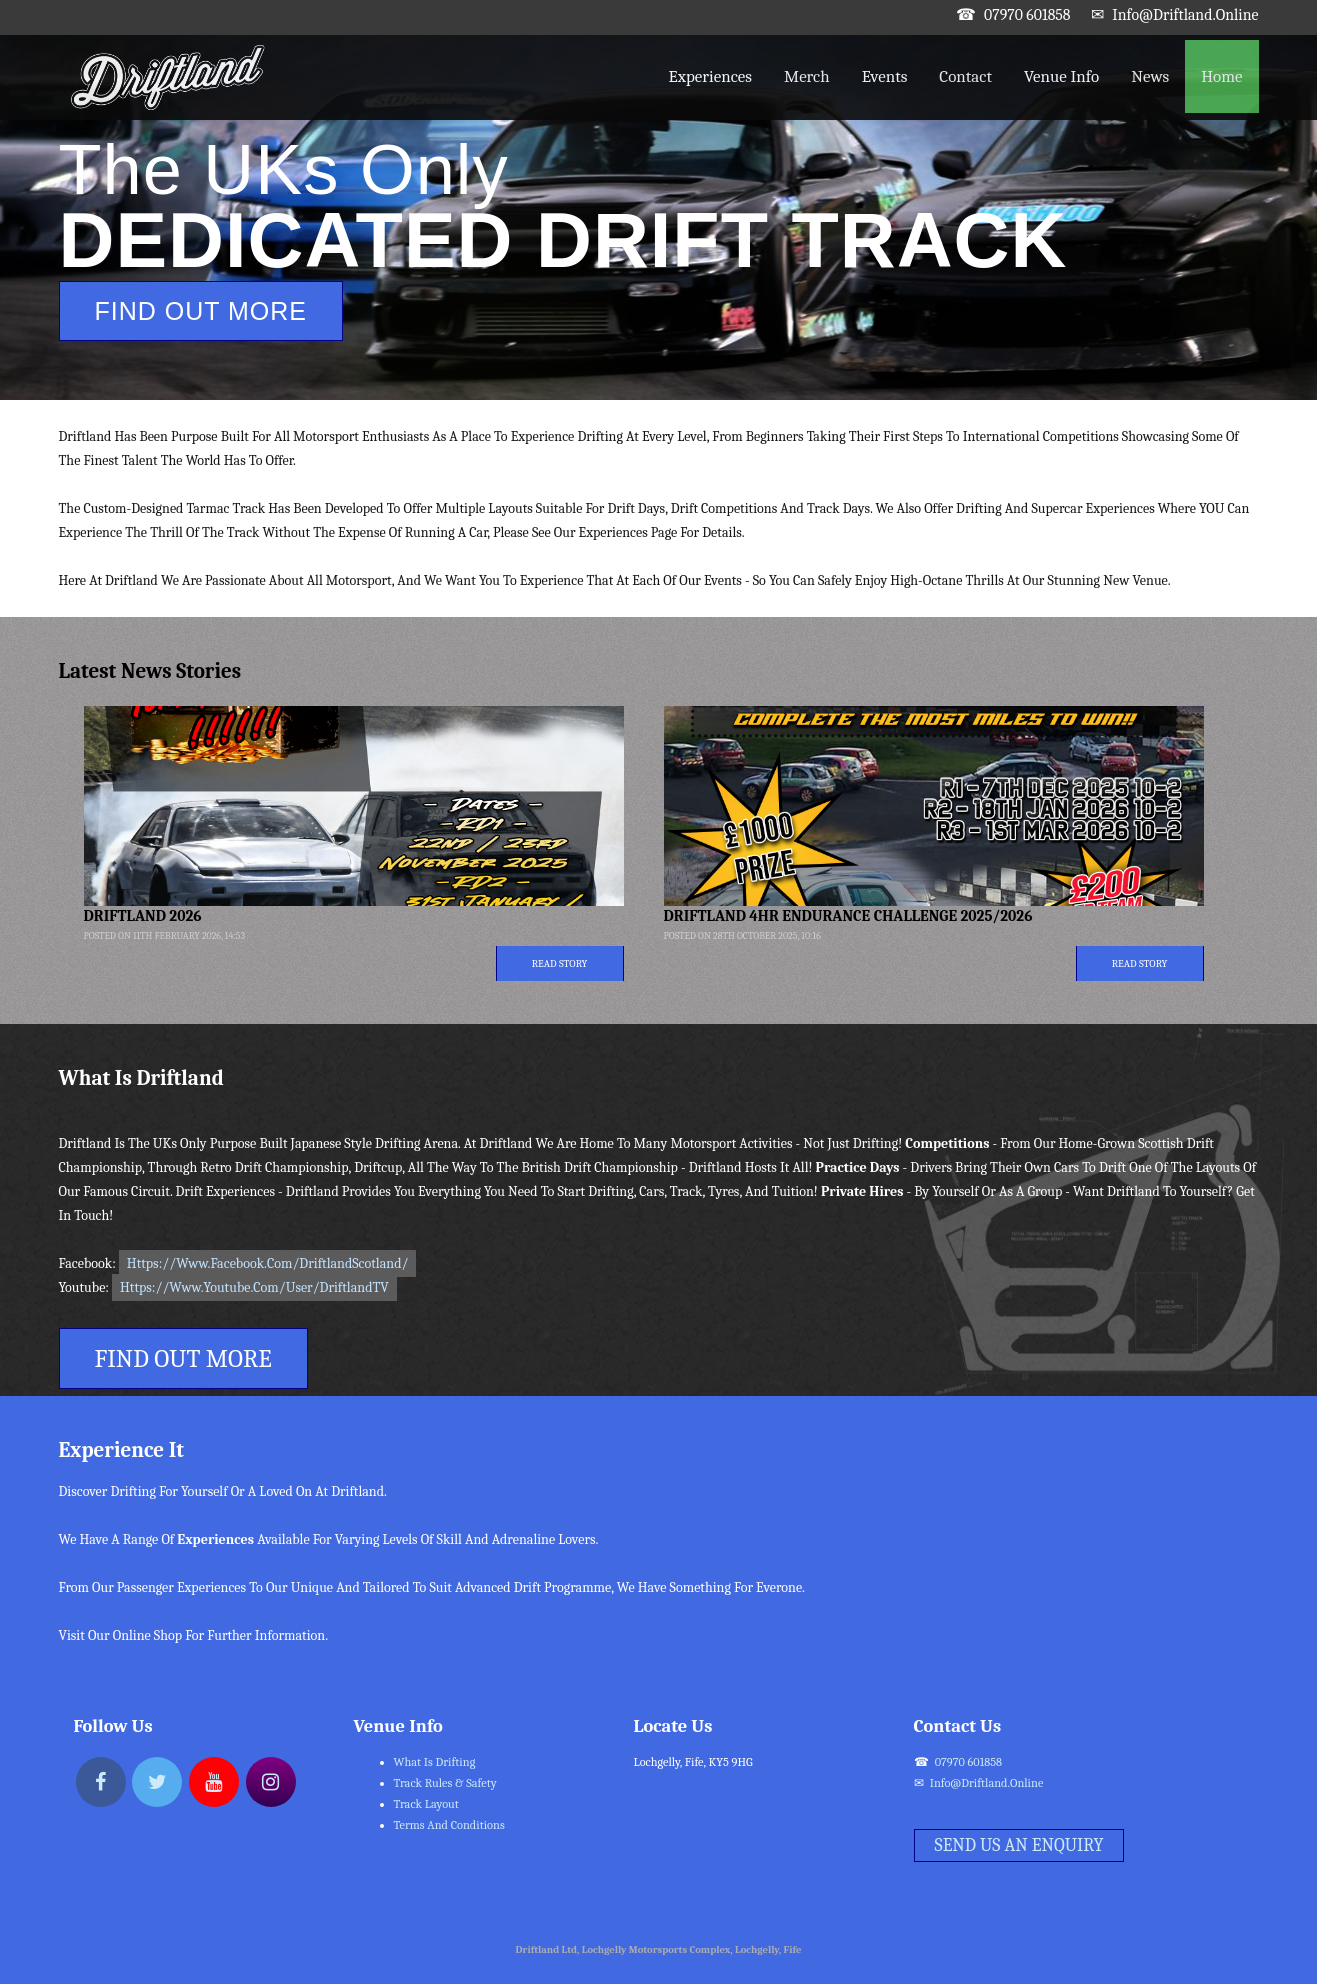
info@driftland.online (1185, 15)
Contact (965, 76)
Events (885, 76)
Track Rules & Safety (445, 1783)
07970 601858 (1027, 15)
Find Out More (201, 311)
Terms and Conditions (449, 1825)
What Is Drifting (435, 1762)
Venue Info (1061, 76)
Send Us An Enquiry (1019, 1845)
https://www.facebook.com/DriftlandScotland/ (268, 1263)
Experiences (710, 76)
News (1150, 76)
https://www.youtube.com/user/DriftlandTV (254, 1287)
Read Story (560, 963)
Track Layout (426, 1804)
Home (1221, 76)
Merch (807, 76)
